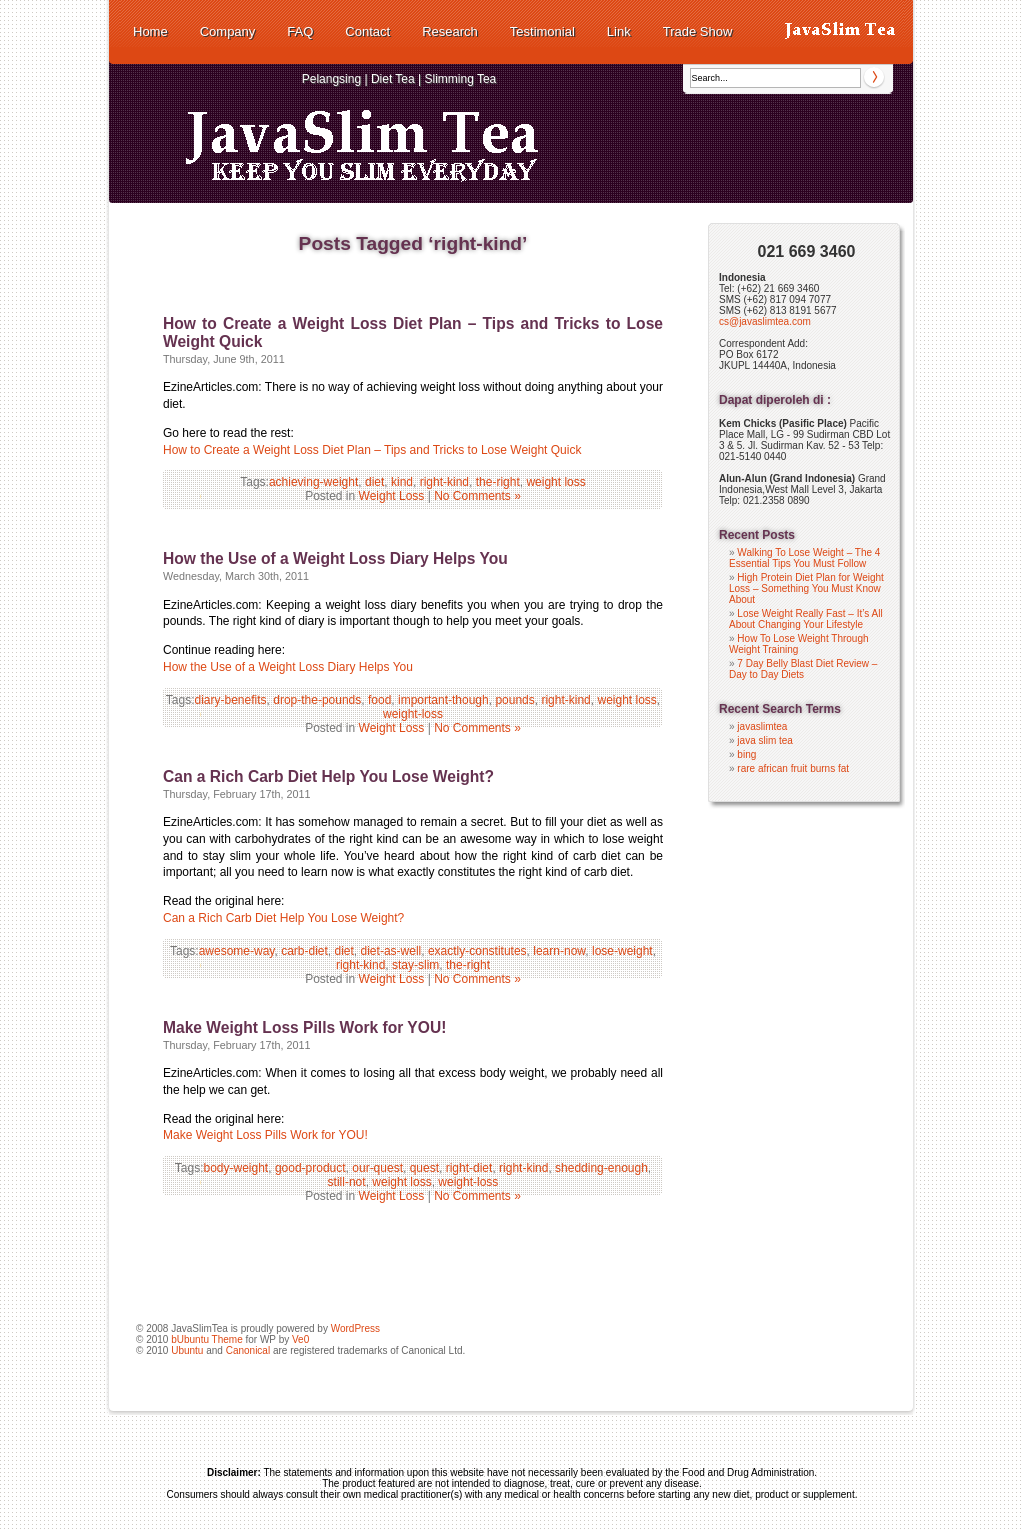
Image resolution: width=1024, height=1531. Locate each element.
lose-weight (622, 951)
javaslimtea (762, 726)
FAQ (300, 31)
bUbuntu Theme (207, 1339)
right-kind (444, 482)
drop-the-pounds (317, 700)
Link (619, 31)
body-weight (236, 1168)
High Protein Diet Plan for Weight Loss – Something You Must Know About (806, 588)
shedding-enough (601, 1168)
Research (450, 31)
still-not (347, 1182)
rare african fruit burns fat (793, 768)
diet (374, 482)
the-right (498, 482)
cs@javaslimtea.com (765, 321)
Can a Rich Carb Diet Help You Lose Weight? (328, 776)
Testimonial (542, 31)
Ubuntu (187, 1350)
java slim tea (765, 740)
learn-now (559, 951)
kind (402, 482)
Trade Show (698, 31)
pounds (514, 700)
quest (424, 1168)
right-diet (469, 1168)
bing (746, 754)
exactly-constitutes (477, 951)
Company (228, 31)
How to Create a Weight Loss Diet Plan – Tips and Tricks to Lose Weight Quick (372, 450)
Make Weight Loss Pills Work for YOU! (304, 1027)
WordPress (355, 1328)
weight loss (555, 482)
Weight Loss (392, 496)
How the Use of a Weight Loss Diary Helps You (335, 558)
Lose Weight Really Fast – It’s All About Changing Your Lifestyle (806, 619)
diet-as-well (391, 951)
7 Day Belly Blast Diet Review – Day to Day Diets (803, 669)
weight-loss (413, 714)
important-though (443, 700)
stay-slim (415, 965)
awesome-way (237, 951)
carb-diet (304, 951)
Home (150, 31)
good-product (310, 1168)
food (379, 700)
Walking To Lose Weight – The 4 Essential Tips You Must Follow (804, 558)
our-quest (377, 1168)
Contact (367, 31)
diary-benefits (231, 700)
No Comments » (477, 496)
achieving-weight (313, 482)
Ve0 (300, 1339)
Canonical (248, 1350)
